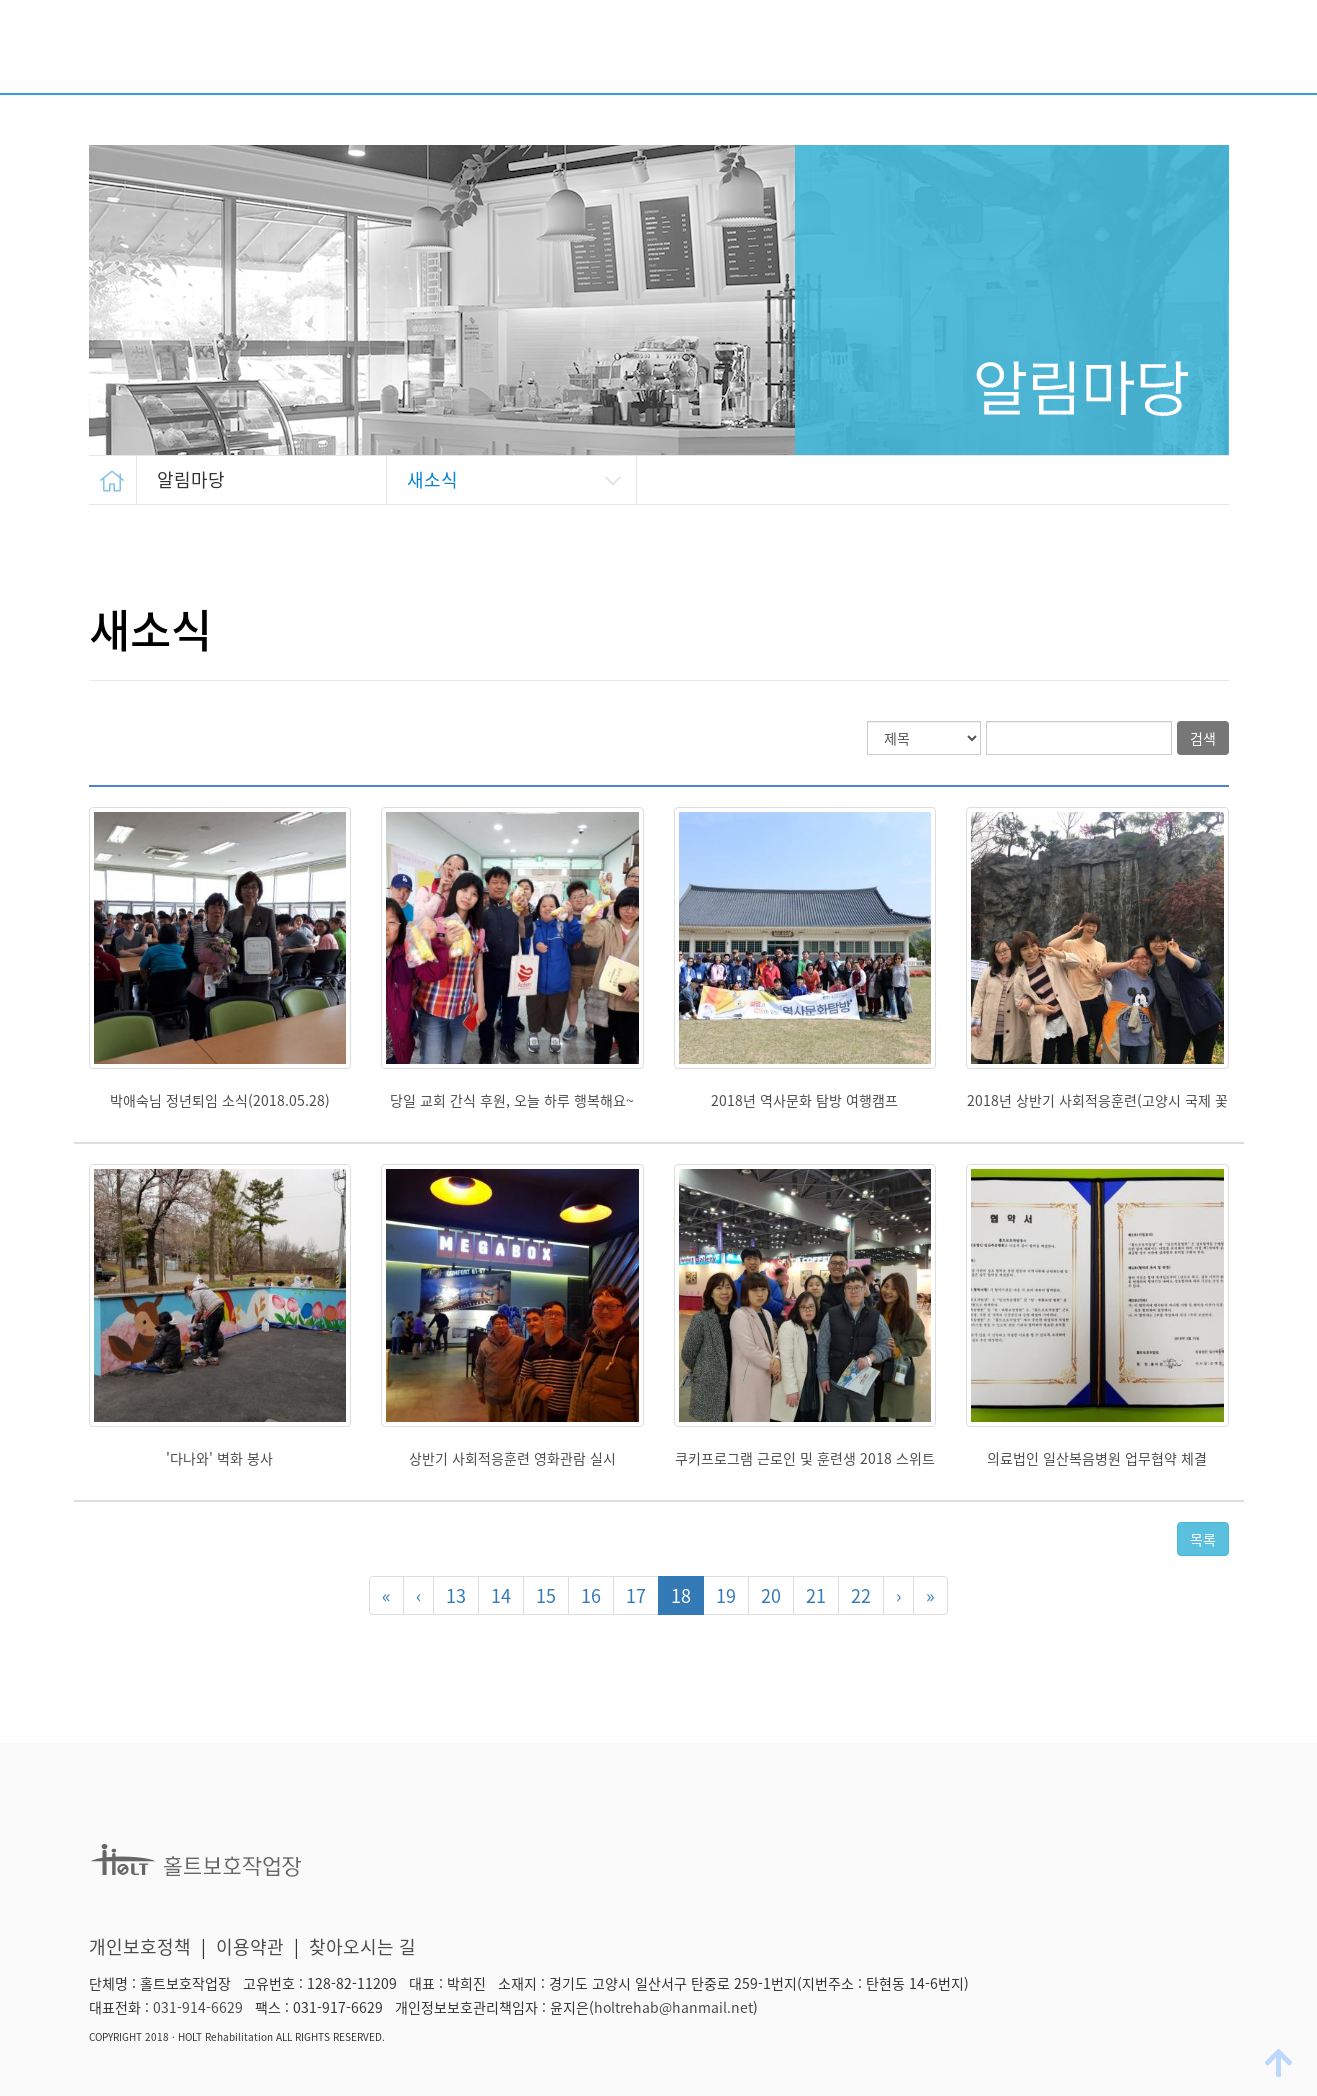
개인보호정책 (140, 1946)
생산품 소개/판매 (1055, 52)
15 (546, 1595)
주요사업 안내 (708, 52)
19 (726, 1595)
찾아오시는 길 (362, 1946)
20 (771, 1595)
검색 (1203, 738)
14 (501, 1595)
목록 (1203, 1539)
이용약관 (250, 1946)
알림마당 (1195, 52)
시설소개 (581, 52)
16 (591, 1595)
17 (636, 1595)
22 (861, 1595)
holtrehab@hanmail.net (673, 2007)
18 (681, 1595)
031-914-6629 (198, 2007)
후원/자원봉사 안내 (876, 52)
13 (456, 1595)
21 (816, 1595)
